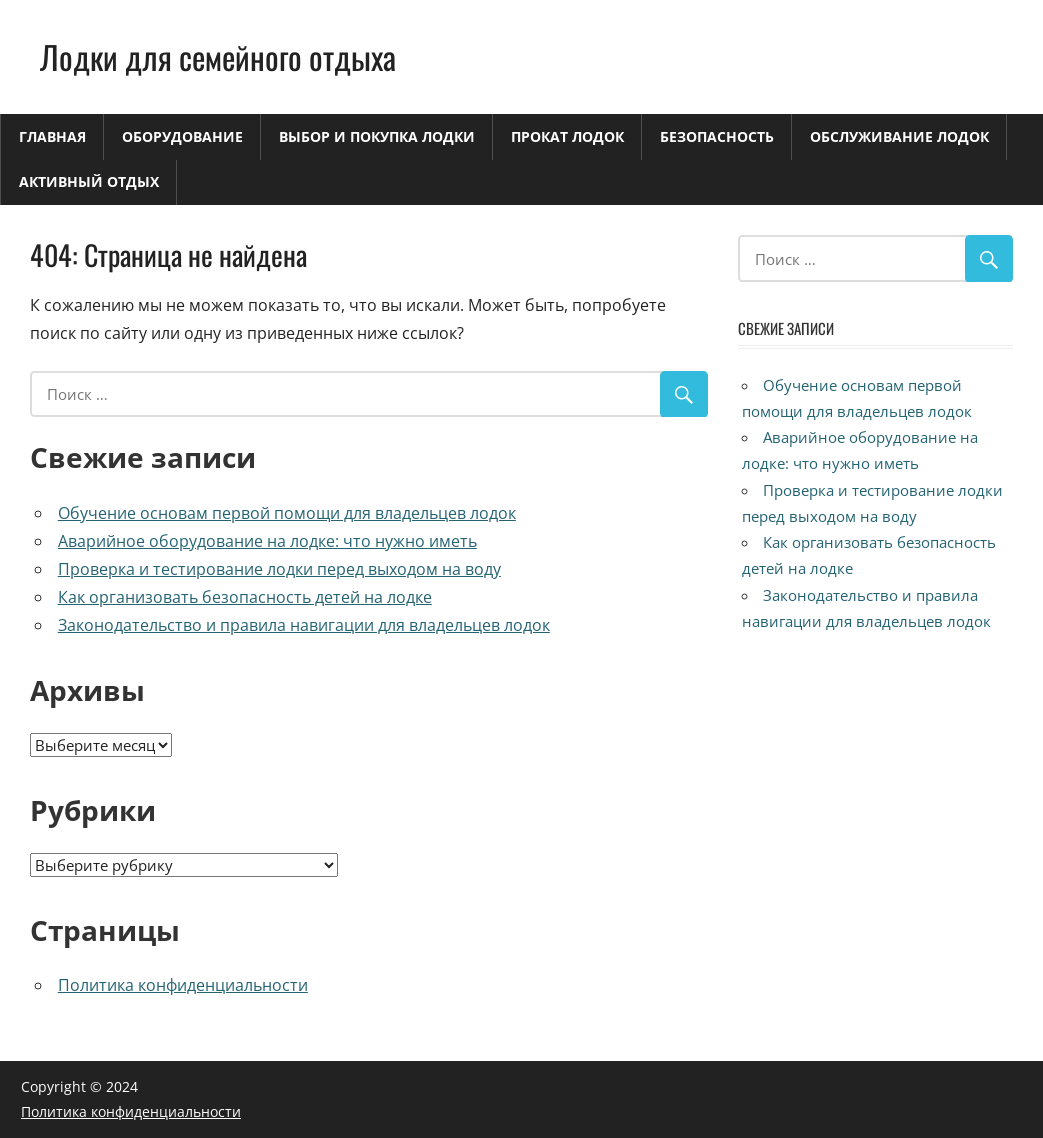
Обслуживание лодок (899, 136)
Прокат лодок (567, 136)
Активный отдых (89, 181)
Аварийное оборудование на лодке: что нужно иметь (267, 541)
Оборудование (182, 136)
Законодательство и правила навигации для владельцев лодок (304, 625)
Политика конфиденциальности (183, 985)
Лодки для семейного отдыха (218, 56)
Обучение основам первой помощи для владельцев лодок (287, 513)
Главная (52, 136)
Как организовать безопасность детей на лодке (245, 597)
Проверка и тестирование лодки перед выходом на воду (279, 569)
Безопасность (717, 136)
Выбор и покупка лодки (377, 136)
